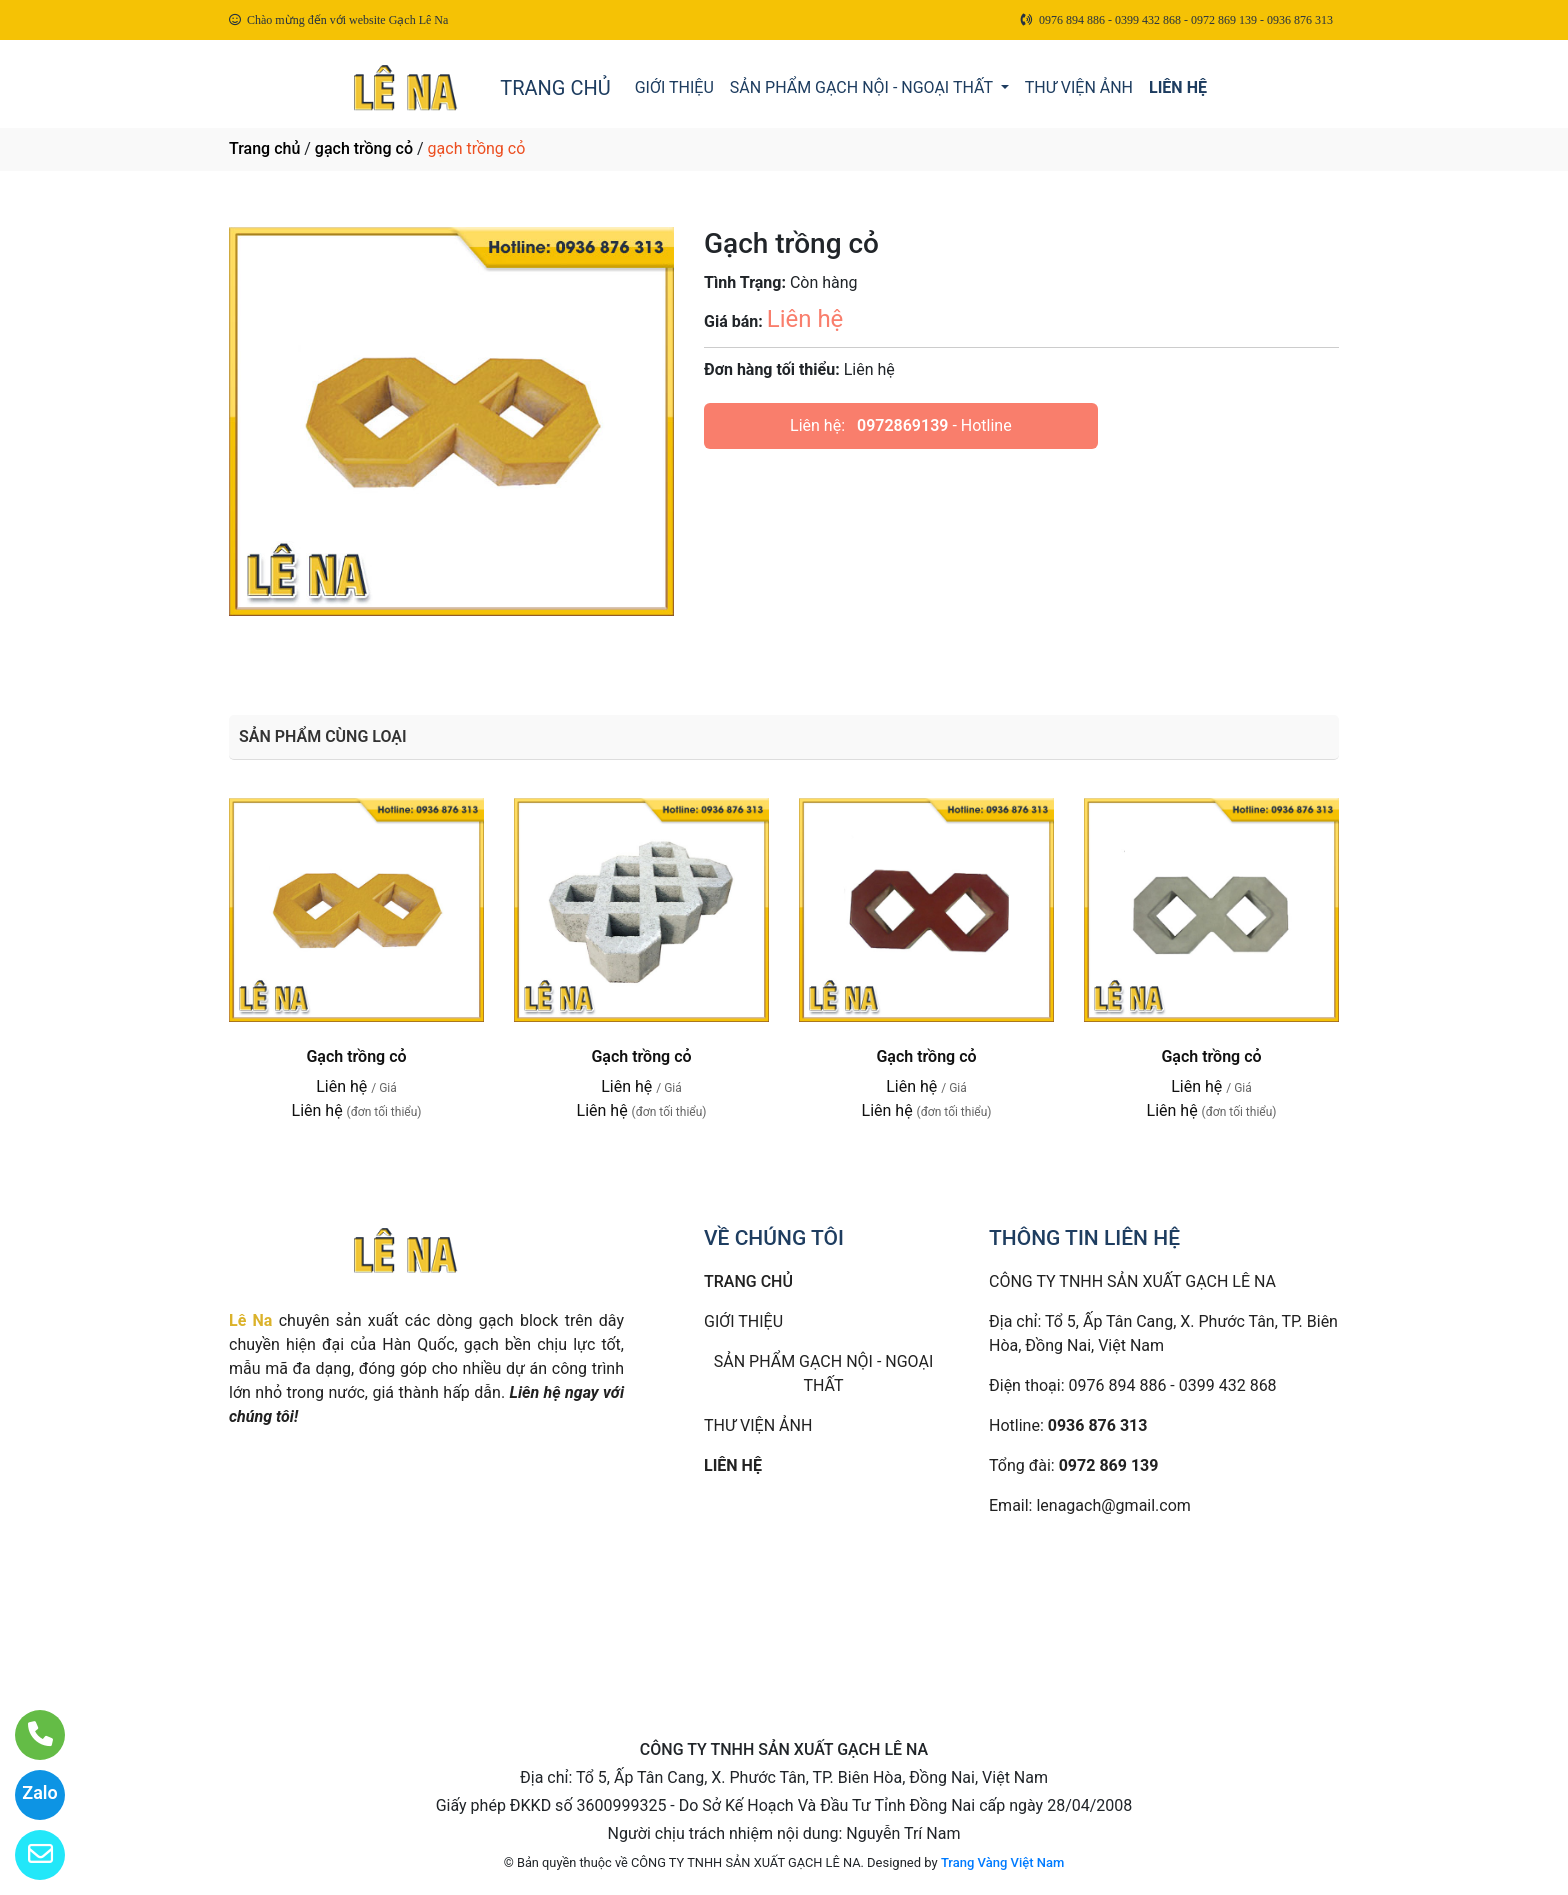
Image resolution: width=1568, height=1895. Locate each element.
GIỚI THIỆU (674, 87)
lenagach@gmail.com (1113, 1505)
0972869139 (902, 425)
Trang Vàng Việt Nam (1002, 1862)
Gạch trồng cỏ (356, 1056)
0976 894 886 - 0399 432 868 (1173, 1385)
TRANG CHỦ (555, 88)
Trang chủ (264, 148)
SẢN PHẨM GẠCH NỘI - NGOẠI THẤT (863, 87)
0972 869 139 (1109, 1465)
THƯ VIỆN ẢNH (1079, 87)
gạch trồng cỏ (364, 148)
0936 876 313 (1098, 1425)
